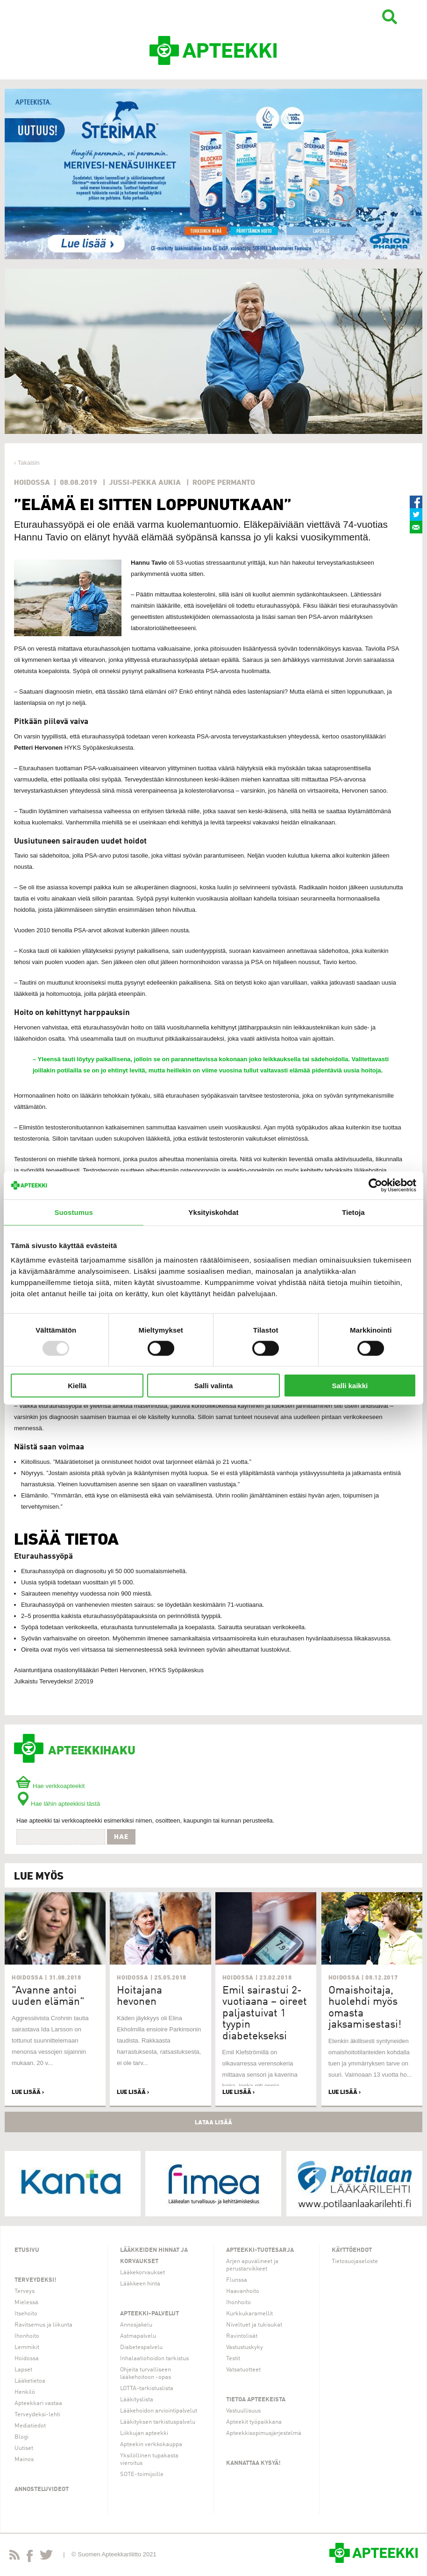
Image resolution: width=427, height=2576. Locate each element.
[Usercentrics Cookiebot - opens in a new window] (375, 1185)
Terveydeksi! (35, 2280)
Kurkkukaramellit (249, 2314)
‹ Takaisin (27, 462)
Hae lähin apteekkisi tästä (58, 1803)
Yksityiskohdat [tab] (213, 1212)
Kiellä (77, 1386)
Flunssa (236, 2280)
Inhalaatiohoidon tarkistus (154, 2359)
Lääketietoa (29, 2381)
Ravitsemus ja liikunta (43, 2325)
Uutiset (23, 2448)
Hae (121, 1836)
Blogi (21, 2437)
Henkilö (24, 2392)
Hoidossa (26, 2359)
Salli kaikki (350, 1386)
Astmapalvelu (138, 2336)
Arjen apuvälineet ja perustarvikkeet (252, 2265)
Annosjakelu (136, 2325)
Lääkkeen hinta (140, 2284)
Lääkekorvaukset (142, 2273)
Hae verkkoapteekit (50, 1785)
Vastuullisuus (243, 2411)
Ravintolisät (241, 2336)
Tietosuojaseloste (355, 2261)
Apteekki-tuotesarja (260, 2250)
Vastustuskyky (244, 2347)
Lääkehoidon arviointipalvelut (158, 2411)
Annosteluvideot (41, 2489)
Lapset (23, 2370)
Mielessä (26, 2302)
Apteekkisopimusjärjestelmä (263, 2433)
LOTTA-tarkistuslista (146, 2388)
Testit (233, 2359)
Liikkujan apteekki (144, 2433)
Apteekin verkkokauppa (151, 2444)
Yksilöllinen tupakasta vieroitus (149, 2459)
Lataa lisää (213, 2122)
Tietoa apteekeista (255, 2400)
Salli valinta (213, 1386)
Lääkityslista (136, 2400)
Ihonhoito (26, 2336)
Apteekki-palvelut (149, 2314)
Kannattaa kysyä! (253, 2463)
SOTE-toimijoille (142, 2474)
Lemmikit (26, 2347)
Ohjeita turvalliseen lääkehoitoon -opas (145, 2373)
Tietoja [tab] (353, 1212)
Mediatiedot (30, 2426)
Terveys (24, 2291)
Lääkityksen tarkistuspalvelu (157, 2422)
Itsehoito (25, 2314)
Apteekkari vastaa (38, 2403)
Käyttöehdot (352, 2250)
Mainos (24, 2459)
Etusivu (26, 2250)
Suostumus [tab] (73, 1212)
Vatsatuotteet (243, 2370)
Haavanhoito (242, 2291)
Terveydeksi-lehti (37, 2415)
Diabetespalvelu (141, 2347)
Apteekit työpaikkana (254, 2422)
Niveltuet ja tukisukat (254, 2325)
